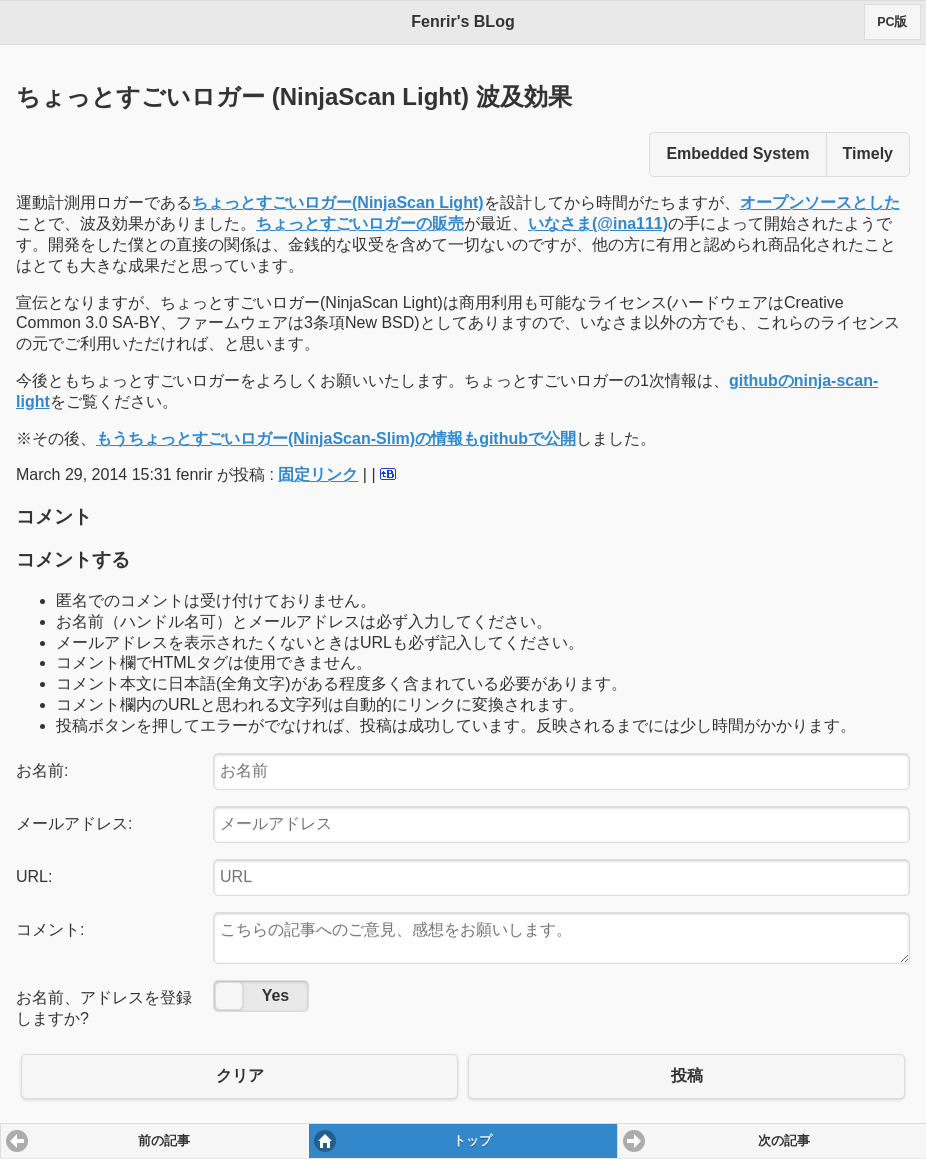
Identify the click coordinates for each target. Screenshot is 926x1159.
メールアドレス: (74, 823)
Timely (868, 153)
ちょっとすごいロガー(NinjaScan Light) (338, 202)
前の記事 (164, 1141)
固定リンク (318, 474)
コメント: (50, 929)
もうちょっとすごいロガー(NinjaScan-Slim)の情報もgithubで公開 (336, 438)
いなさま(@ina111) (598, 223)
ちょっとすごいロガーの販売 (360, 223)
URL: (34, 876)
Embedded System (737, 153)
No (229, 996)
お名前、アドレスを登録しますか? (104, 1008)
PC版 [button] (892, 22)
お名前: (42, 770)
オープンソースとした (820, 202)
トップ (472, 1141)
